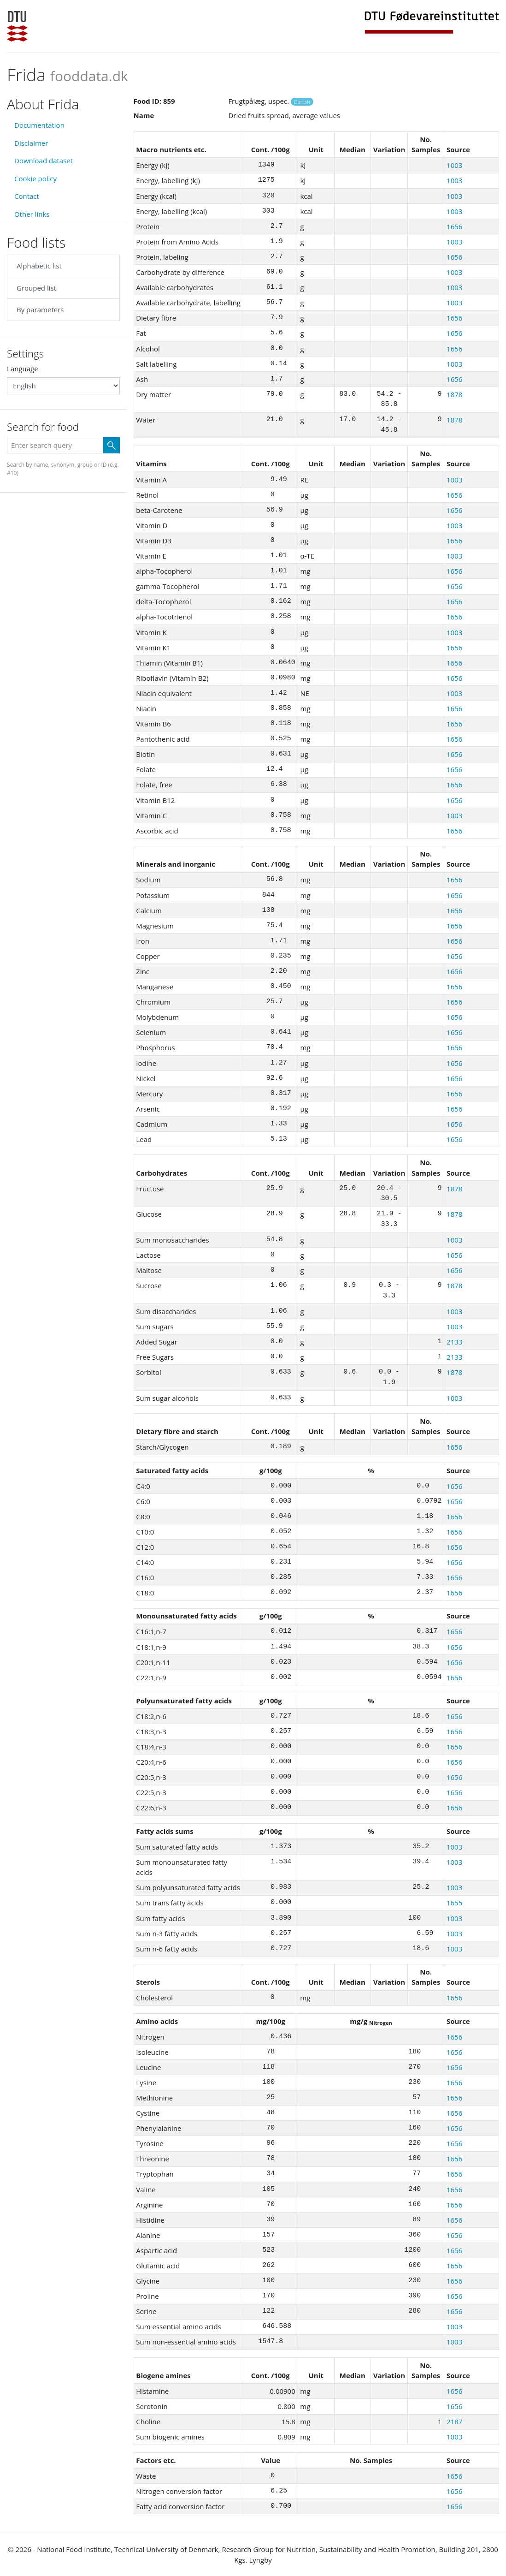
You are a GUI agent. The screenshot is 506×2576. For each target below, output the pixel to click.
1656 (454, 226)
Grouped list (36, 287)
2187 (454, 2421)
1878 (454, 394)
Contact (26, 196)
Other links (31, 214)
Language (22, 368)
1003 (454, 165)
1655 (454, 1902)
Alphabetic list (39, 265)
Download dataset (43, 160)
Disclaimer (31, 143)
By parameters (40, 309)
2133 (454, 1341)
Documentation (39, 125)
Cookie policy (35, 178)
